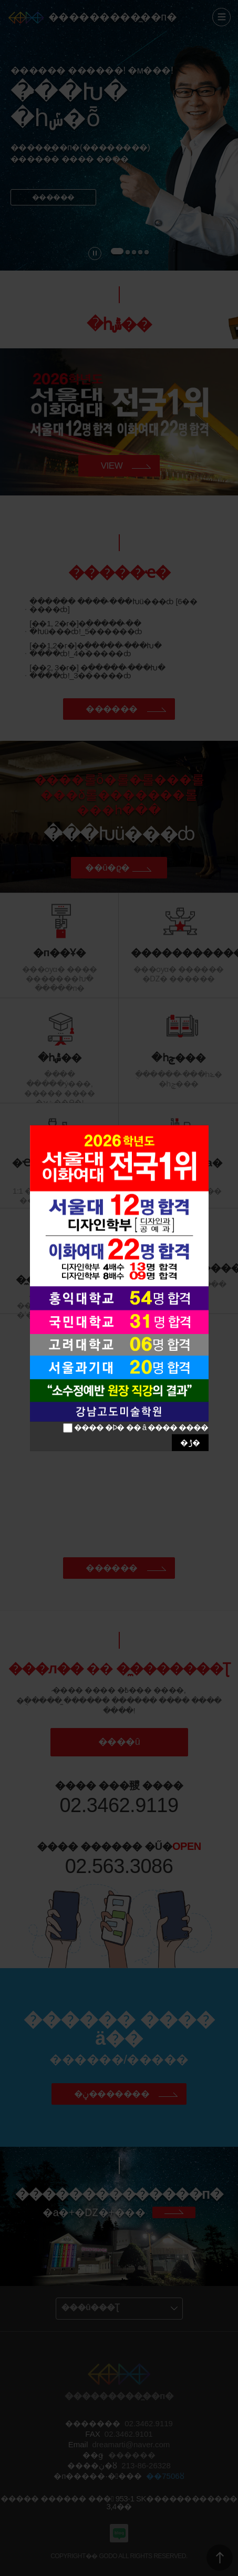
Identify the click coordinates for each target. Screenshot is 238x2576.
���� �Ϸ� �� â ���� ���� (141, 1427)
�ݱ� (190, 1442)
